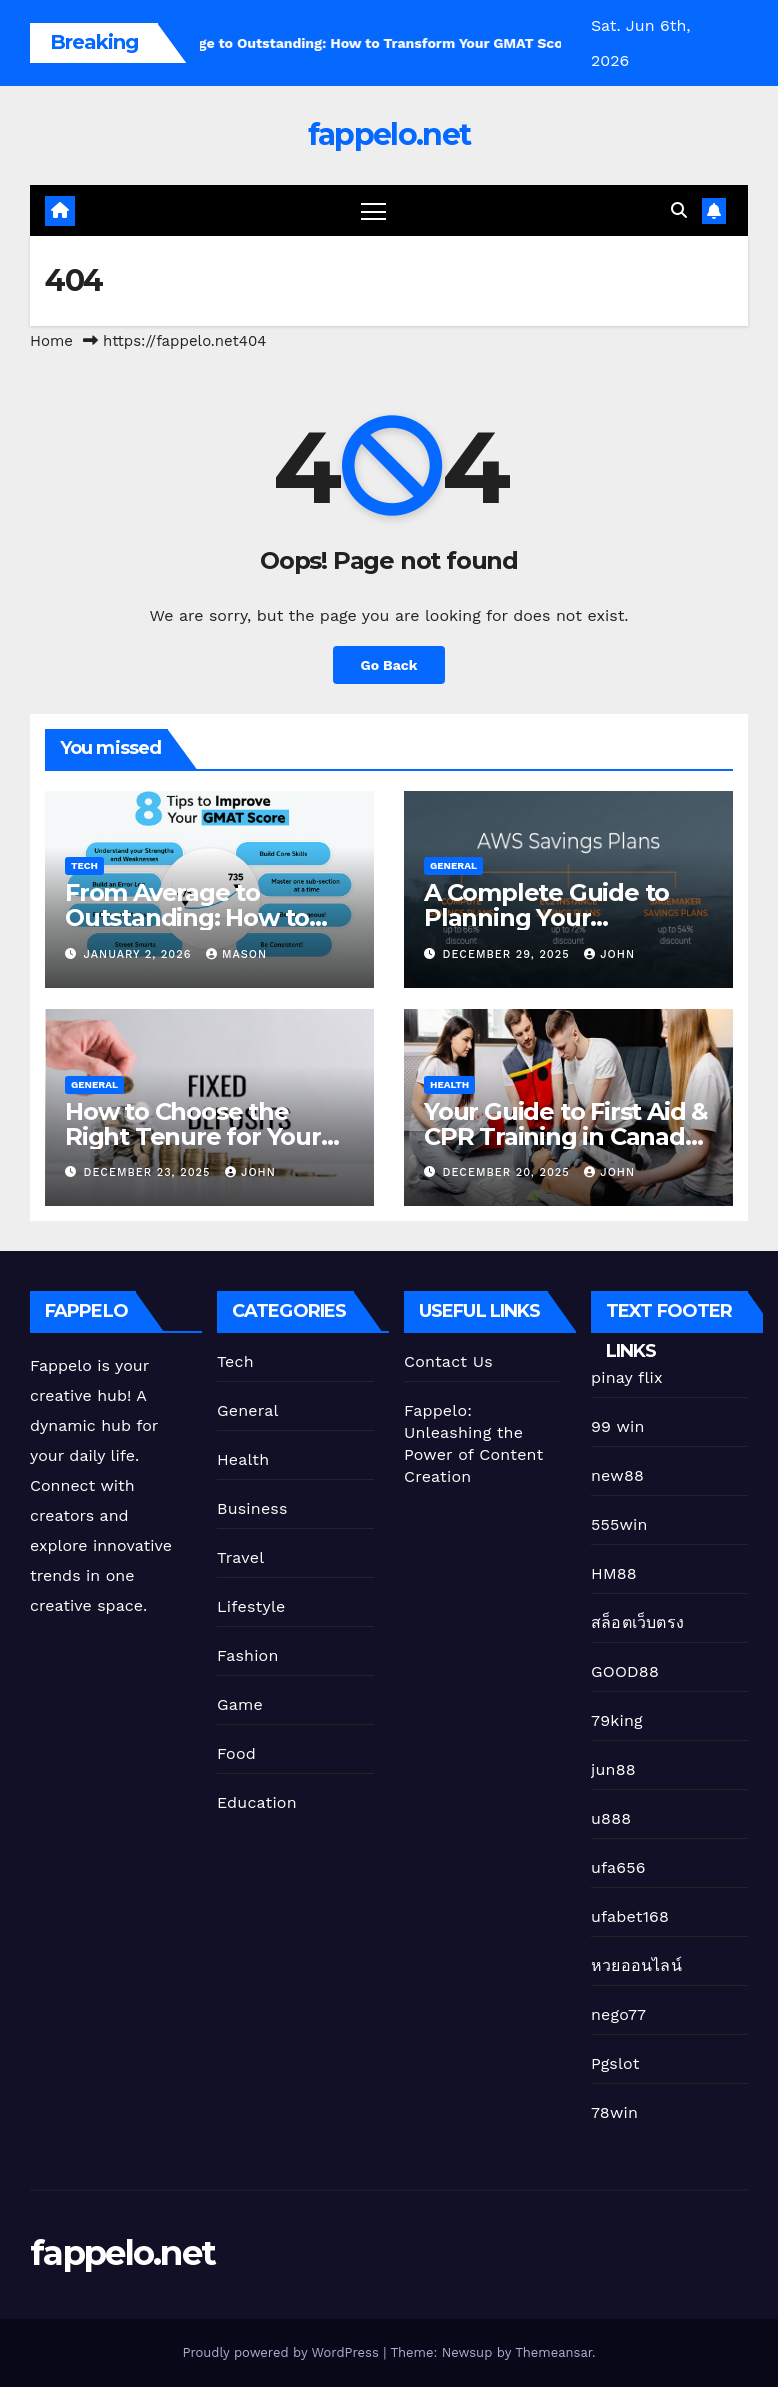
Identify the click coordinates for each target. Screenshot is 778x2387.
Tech (84, 865)
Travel (240, 1557)
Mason (236, 954)
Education (257, 1802)
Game (240, 1704)
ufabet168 (630, 1916)
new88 (617, 1475)
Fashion (248, 1655)
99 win (618, 1426)
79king (617, 1720)
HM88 (614, 1573)
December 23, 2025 (149, 1172)
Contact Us (448, 1361)
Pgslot (615, 2063)
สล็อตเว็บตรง (637, 1622)
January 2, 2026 (140, 954)
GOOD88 (625, 1671)
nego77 (618, 2014)
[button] (679, 210)
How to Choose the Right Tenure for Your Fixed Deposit (193, 1136)
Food (236, 1753)
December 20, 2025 (509, 1172)
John (609, 954)
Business (252, 1508)
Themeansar (553, 2352)
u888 (611, 1818)
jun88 (613, 1769)
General (453, 865)
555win (619, 1524)
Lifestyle (251, 1606)
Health (449, 1084)
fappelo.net (389, 134)
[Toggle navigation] (373, 210)
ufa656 (618, 1867)
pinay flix (627, 1377)
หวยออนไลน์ (636, 1965)
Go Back (389, 665)
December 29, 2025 (509, 954)
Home (51, 341)
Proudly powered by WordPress (282, 2352)
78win (614, 2112)
